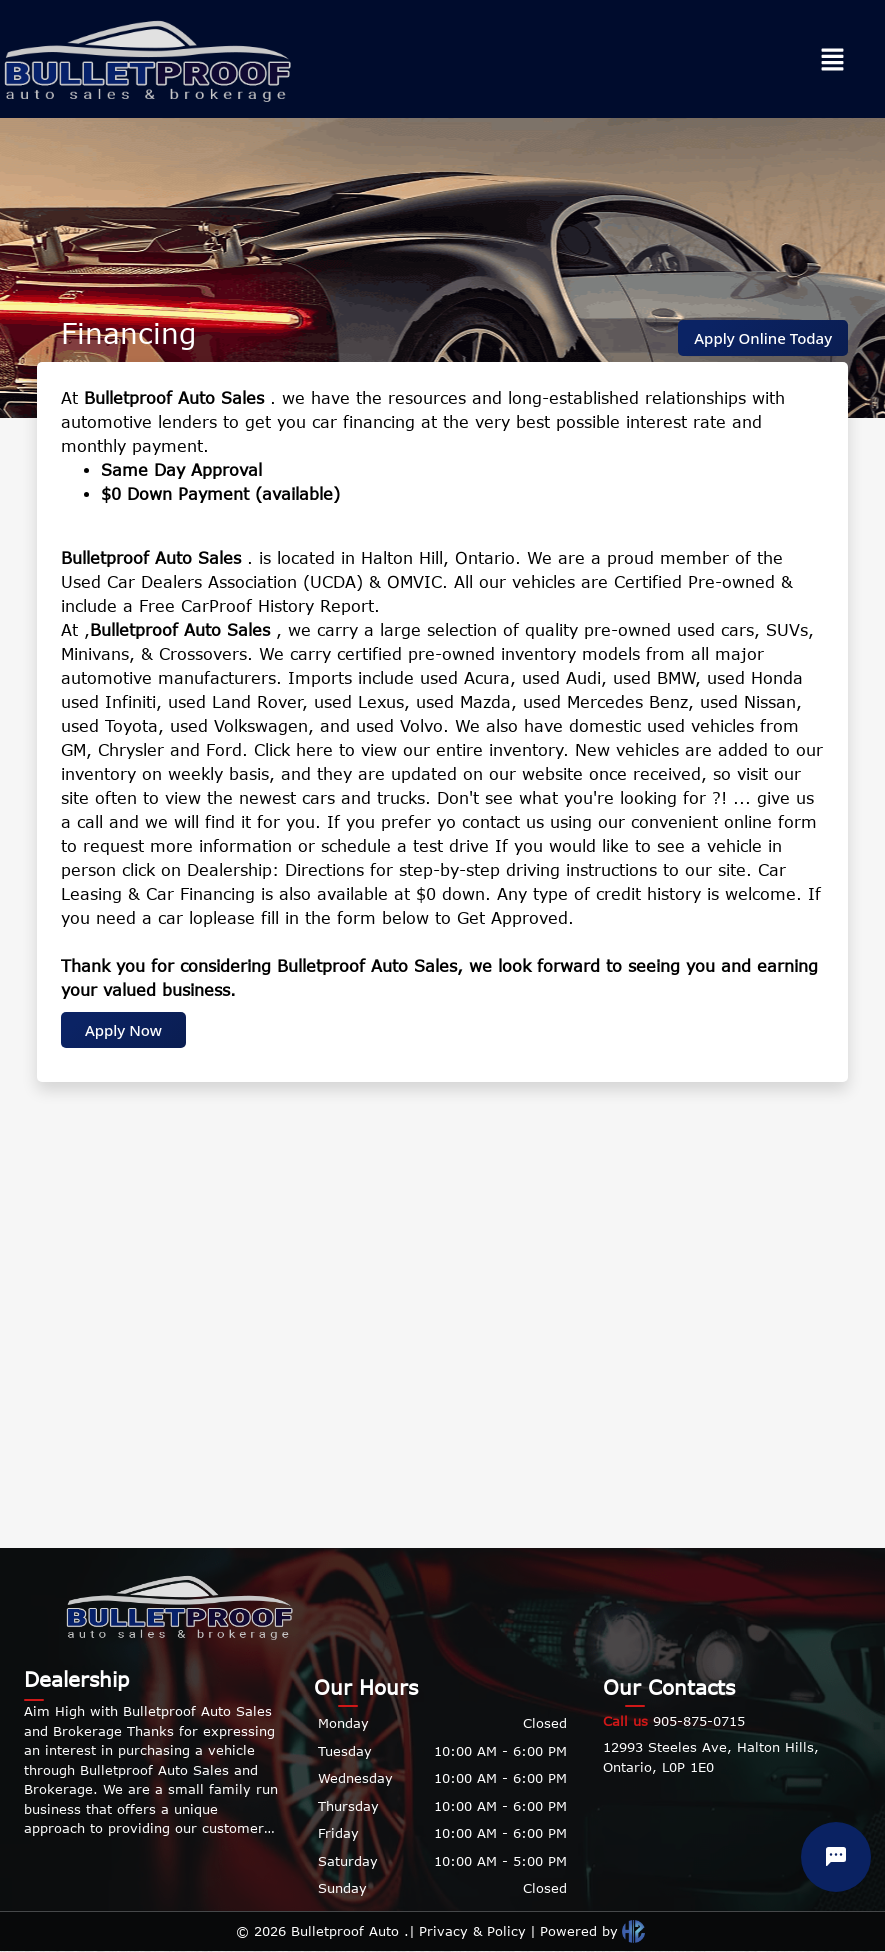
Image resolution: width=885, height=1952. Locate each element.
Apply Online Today (763, 338)
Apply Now (123, 1030)
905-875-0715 (674, 1721)
